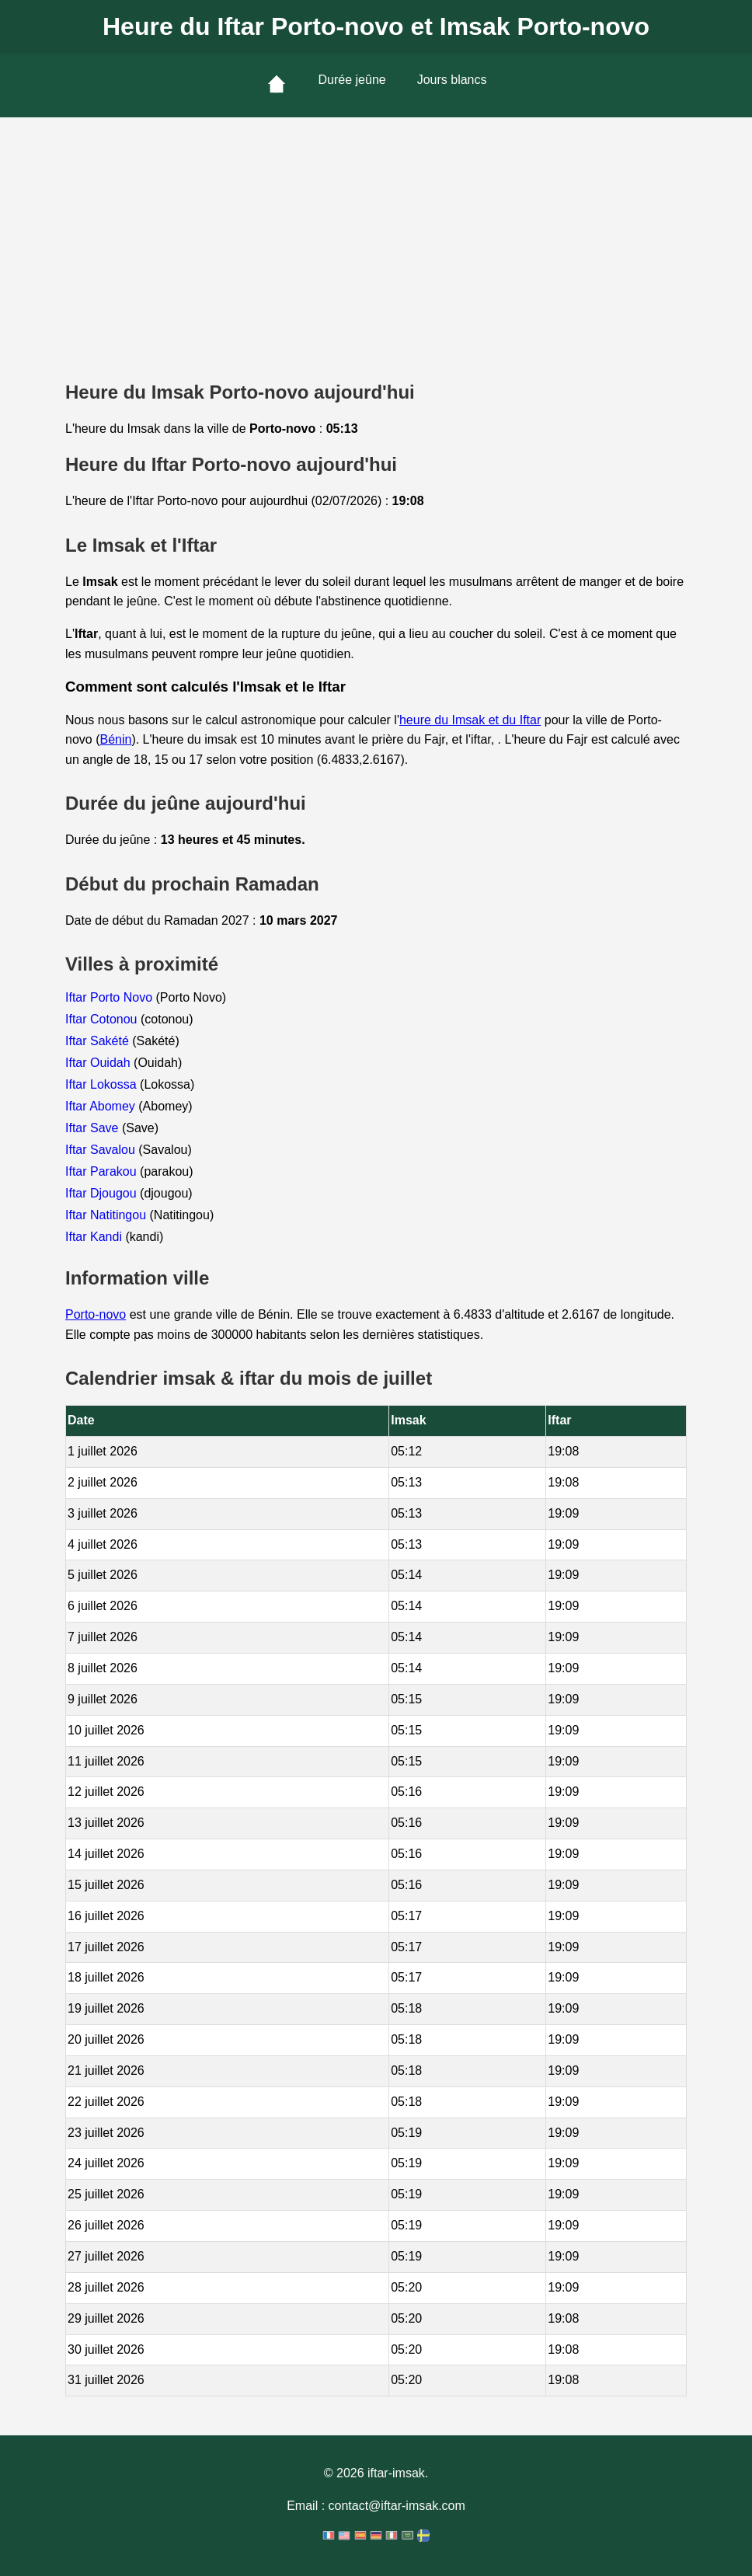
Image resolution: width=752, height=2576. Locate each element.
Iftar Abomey (101, 1106)
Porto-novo (95, 1314)
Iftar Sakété (98, 1040)
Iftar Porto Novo (110, 997)
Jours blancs (452, 79)
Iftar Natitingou (107, 1215)
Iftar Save (93, 1128)
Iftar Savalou (101, 1149)
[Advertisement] (376, 234)
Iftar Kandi (95, 1236)
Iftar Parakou (102, 1171)
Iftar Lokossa (102, 1084)
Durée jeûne (352, 79)
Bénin (115, 739)
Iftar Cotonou (103, 1019)
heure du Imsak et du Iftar (470, 720)
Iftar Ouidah (99, 1062)
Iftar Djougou (102, 1193)
